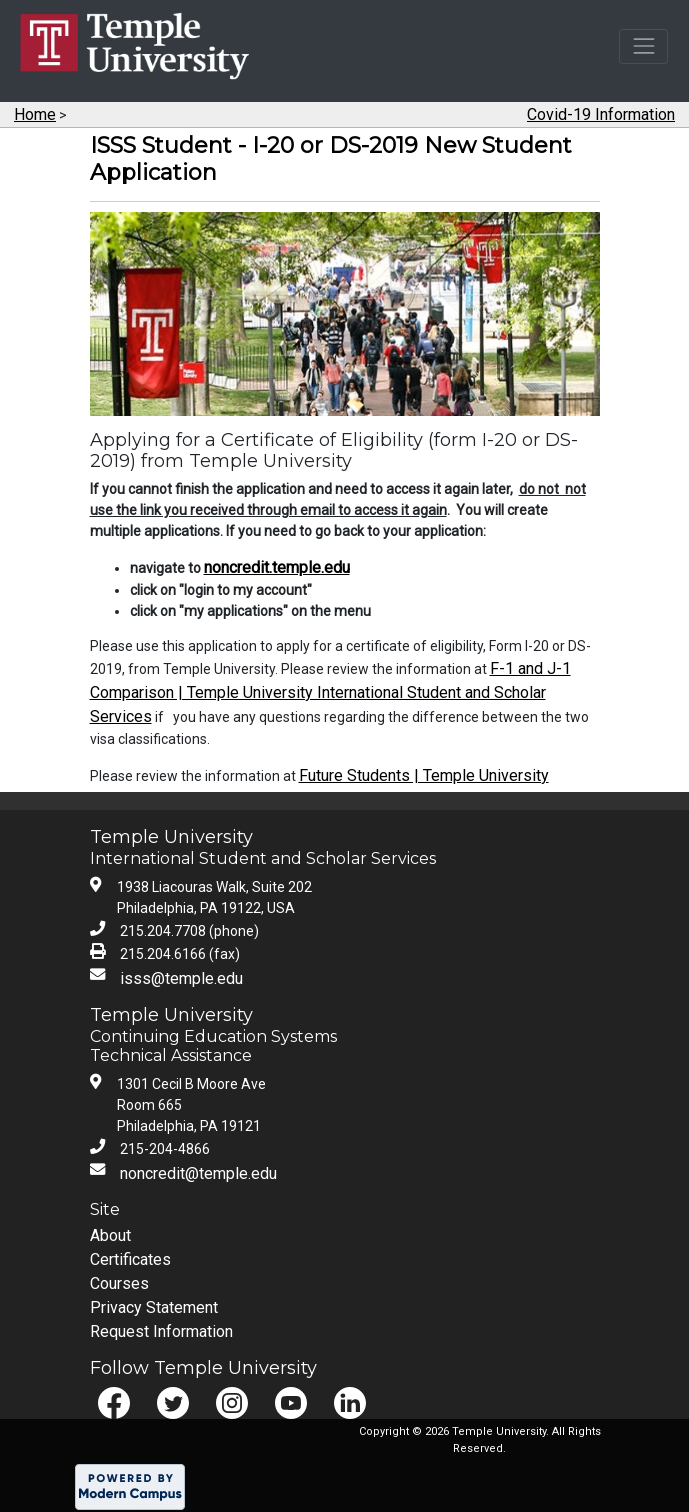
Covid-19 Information (601, 114)
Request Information (161, 1331)
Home (35, 114)
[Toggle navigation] (643, 46)
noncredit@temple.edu (198, 1173)
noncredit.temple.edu (277, 567)
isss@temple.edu (181, 978)
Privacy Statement (154, 1307)
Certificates (130, 1259)
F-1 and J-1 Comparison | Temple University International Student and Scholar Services (330, 692)
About (110, 1235)
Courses (119, 1283)
